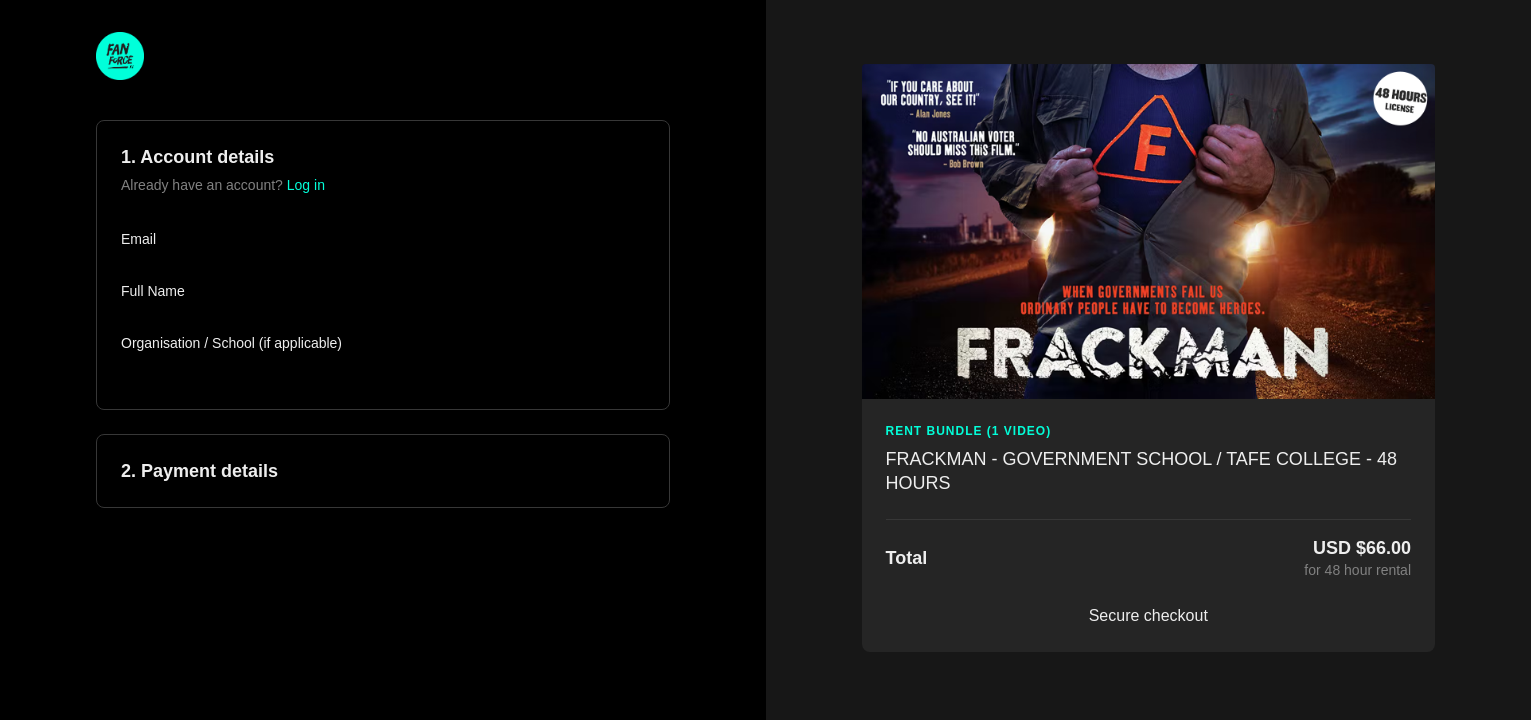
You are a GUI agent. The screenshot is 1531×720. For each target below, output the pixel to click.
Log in (306, 185)
